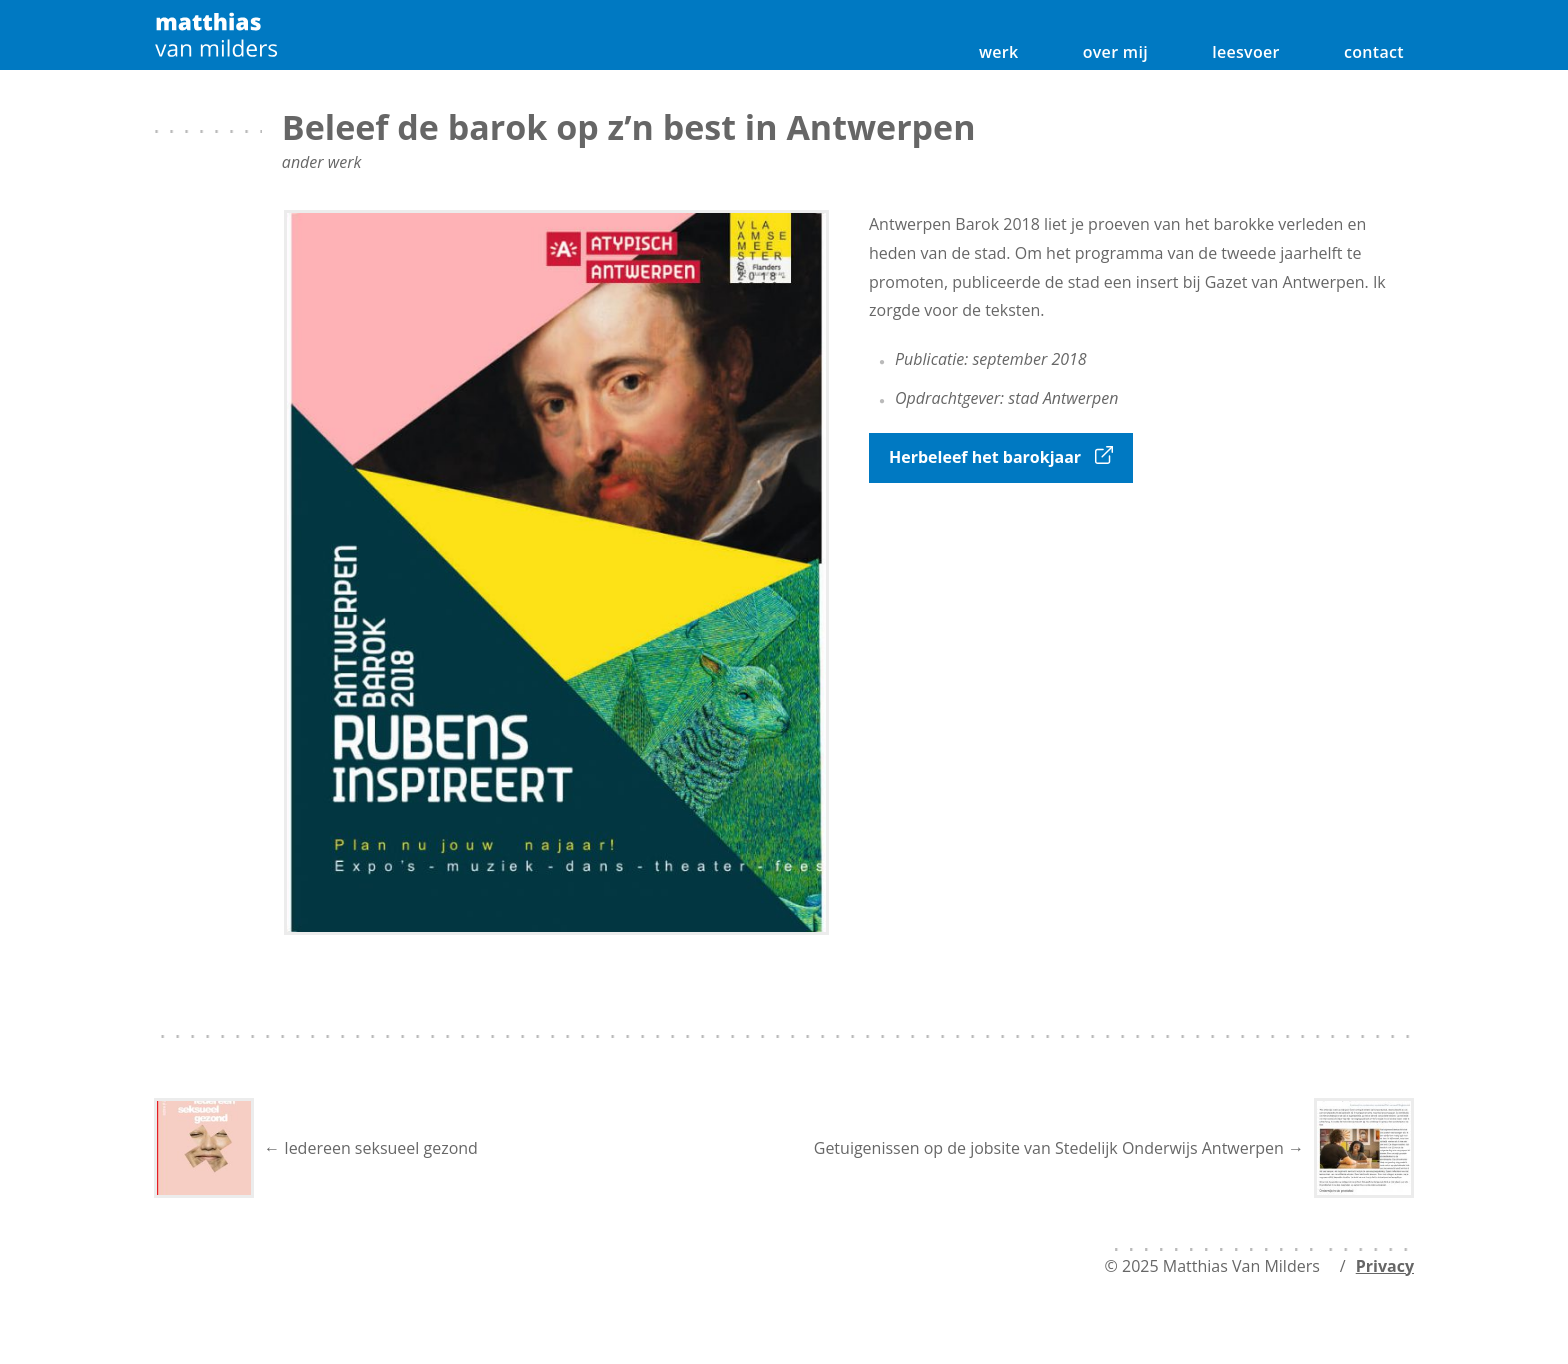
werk (999, 52)
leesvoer (1246, 52)
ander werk (322, 162)
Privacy (1385, 1266)
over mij (1115, 52)
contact (1374, 52)
